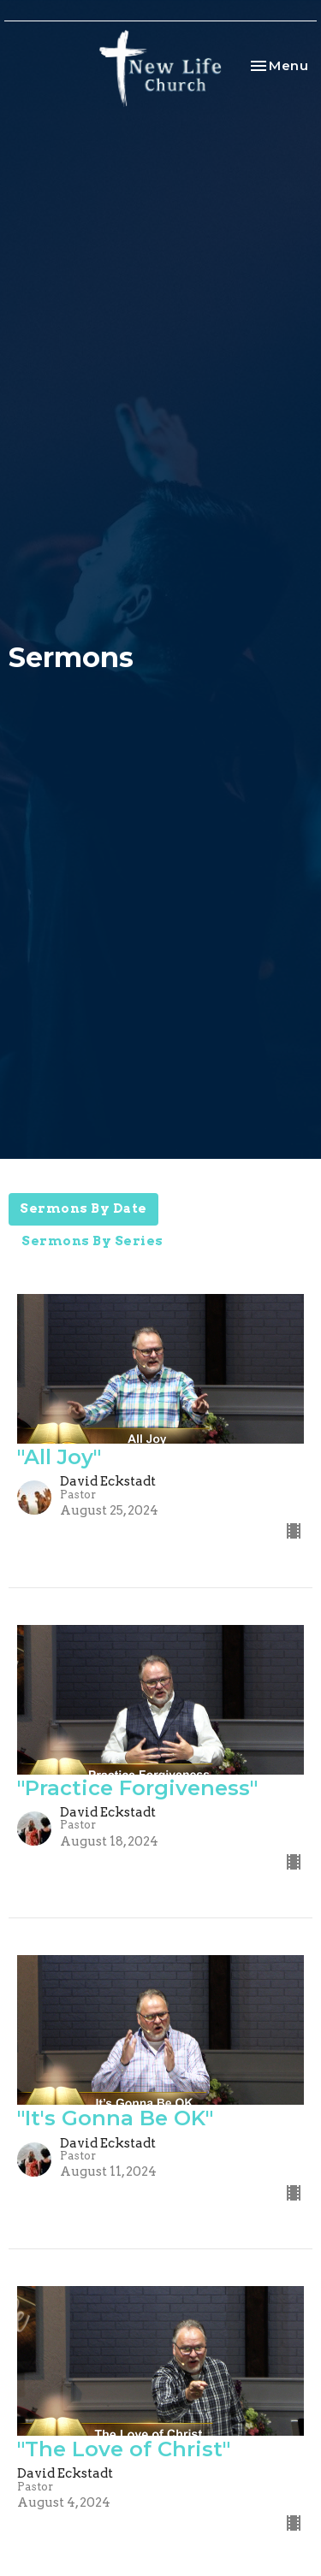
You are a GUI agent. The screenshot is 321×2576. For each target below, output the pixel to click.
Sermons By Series (92, 1241)
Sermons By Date (83, 1208)
